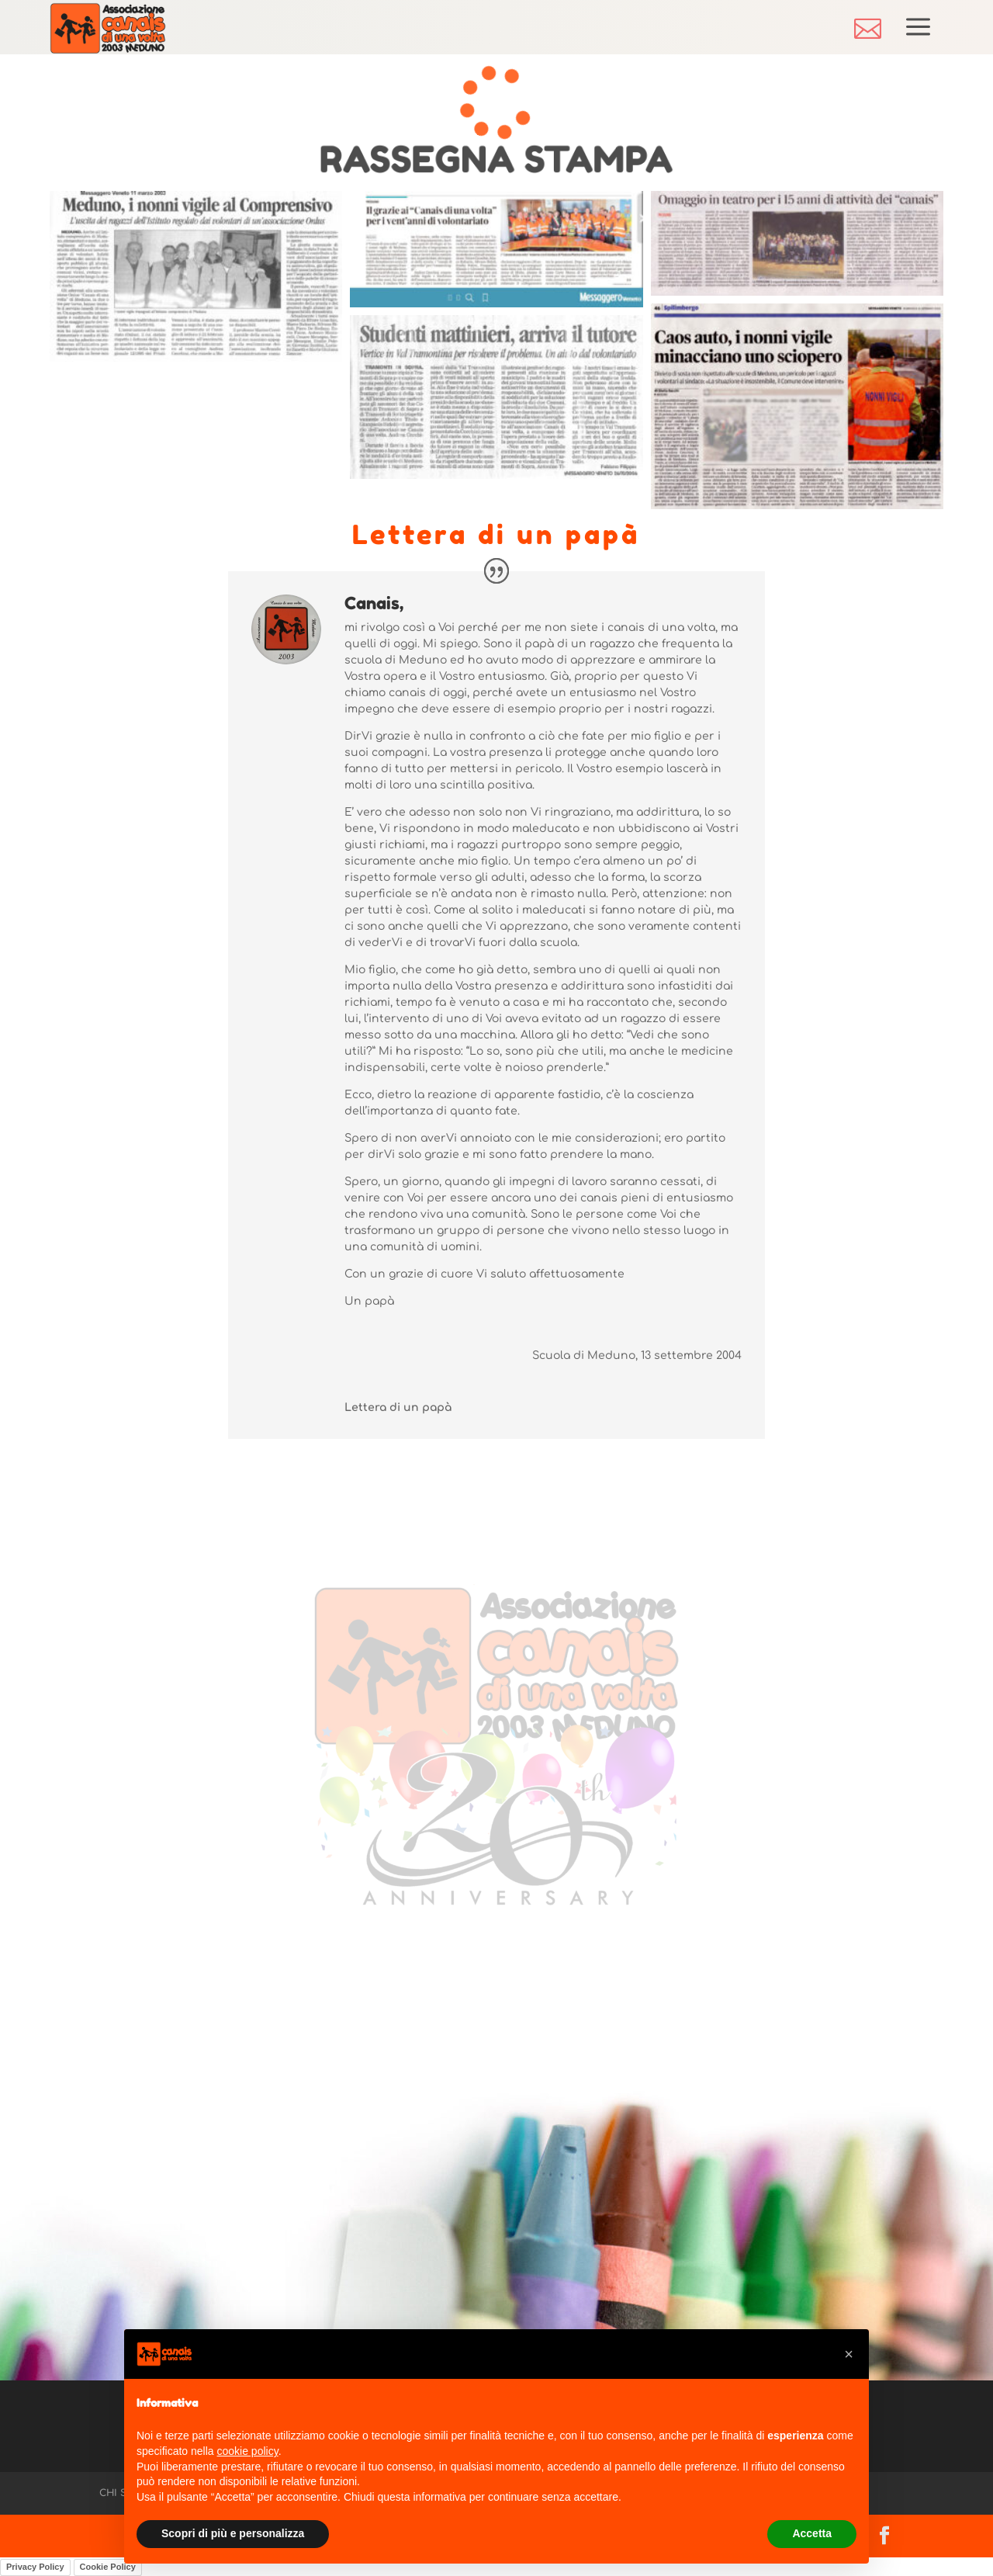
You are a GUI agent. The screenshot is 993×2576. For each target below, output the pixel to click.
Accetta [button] (812, 2533)
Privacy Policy (35, 2566)
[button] (848, 2354)
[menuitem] (867, 28)
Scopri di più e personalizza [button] (232, 2533)
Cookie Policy (108, 2566)
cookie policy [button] (248, 2451)
